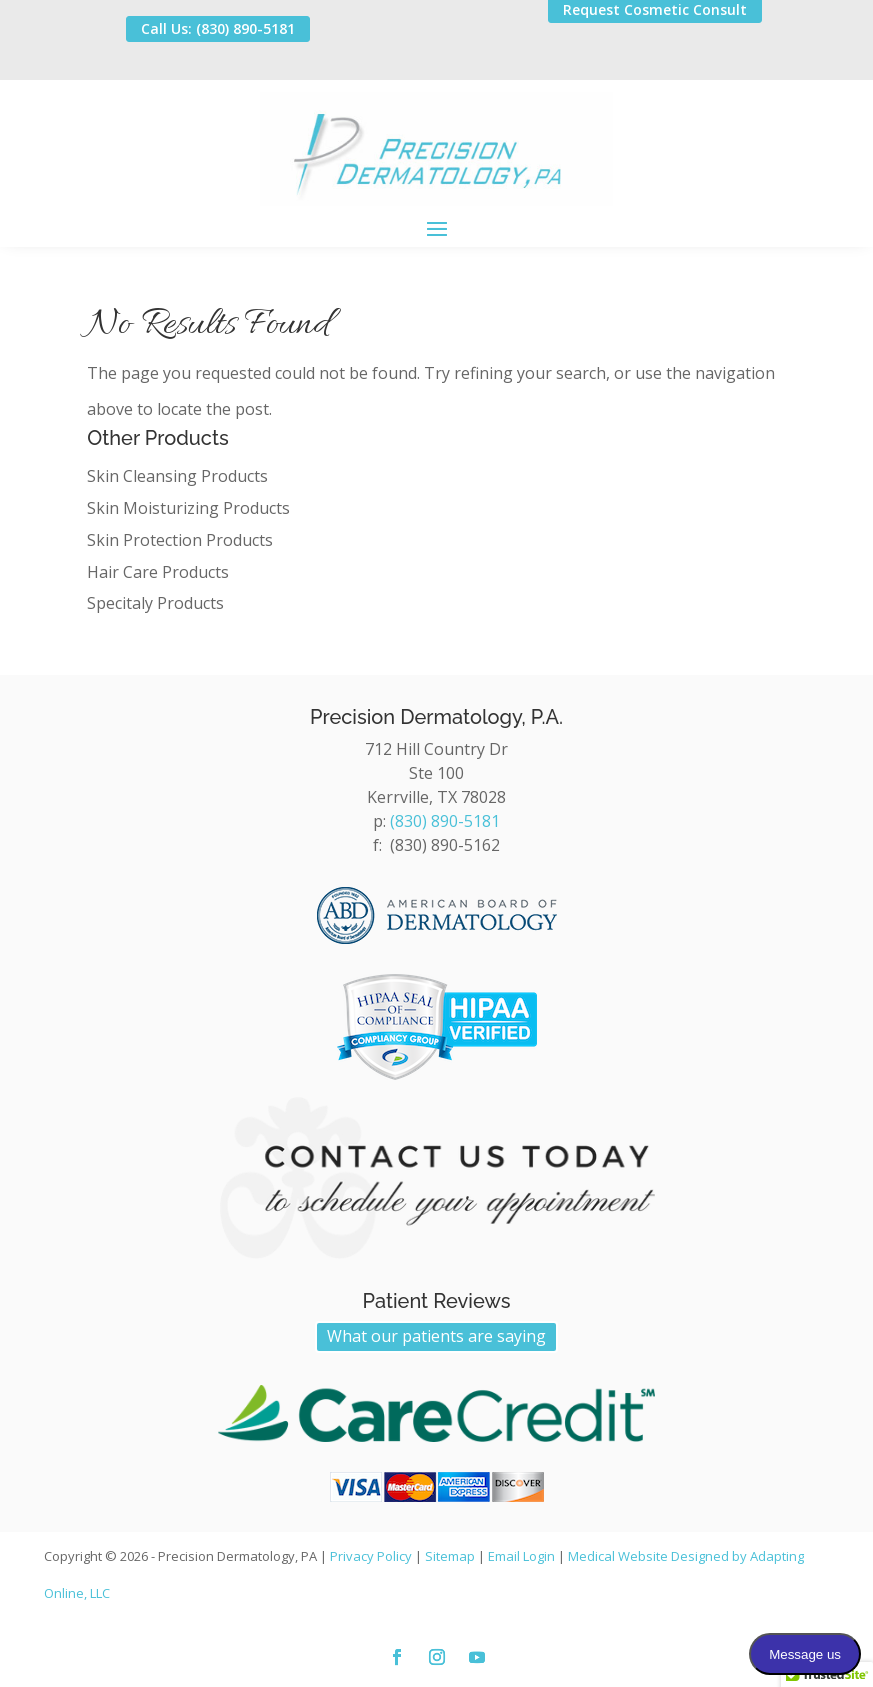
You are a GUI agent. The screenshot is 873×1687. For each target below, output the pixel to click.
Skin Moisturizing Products (188, 508)
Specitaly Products (155, 603)
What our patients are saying (436, 1336)
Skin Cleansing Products (177, 476)
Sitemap (450, 1556)
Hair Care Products (158, 572)
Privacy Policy (371, 1556)
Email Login (521, 1556)
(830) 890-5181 (445, 821)
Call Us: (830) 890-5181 (218, 28)
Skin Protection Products (180, 540)
